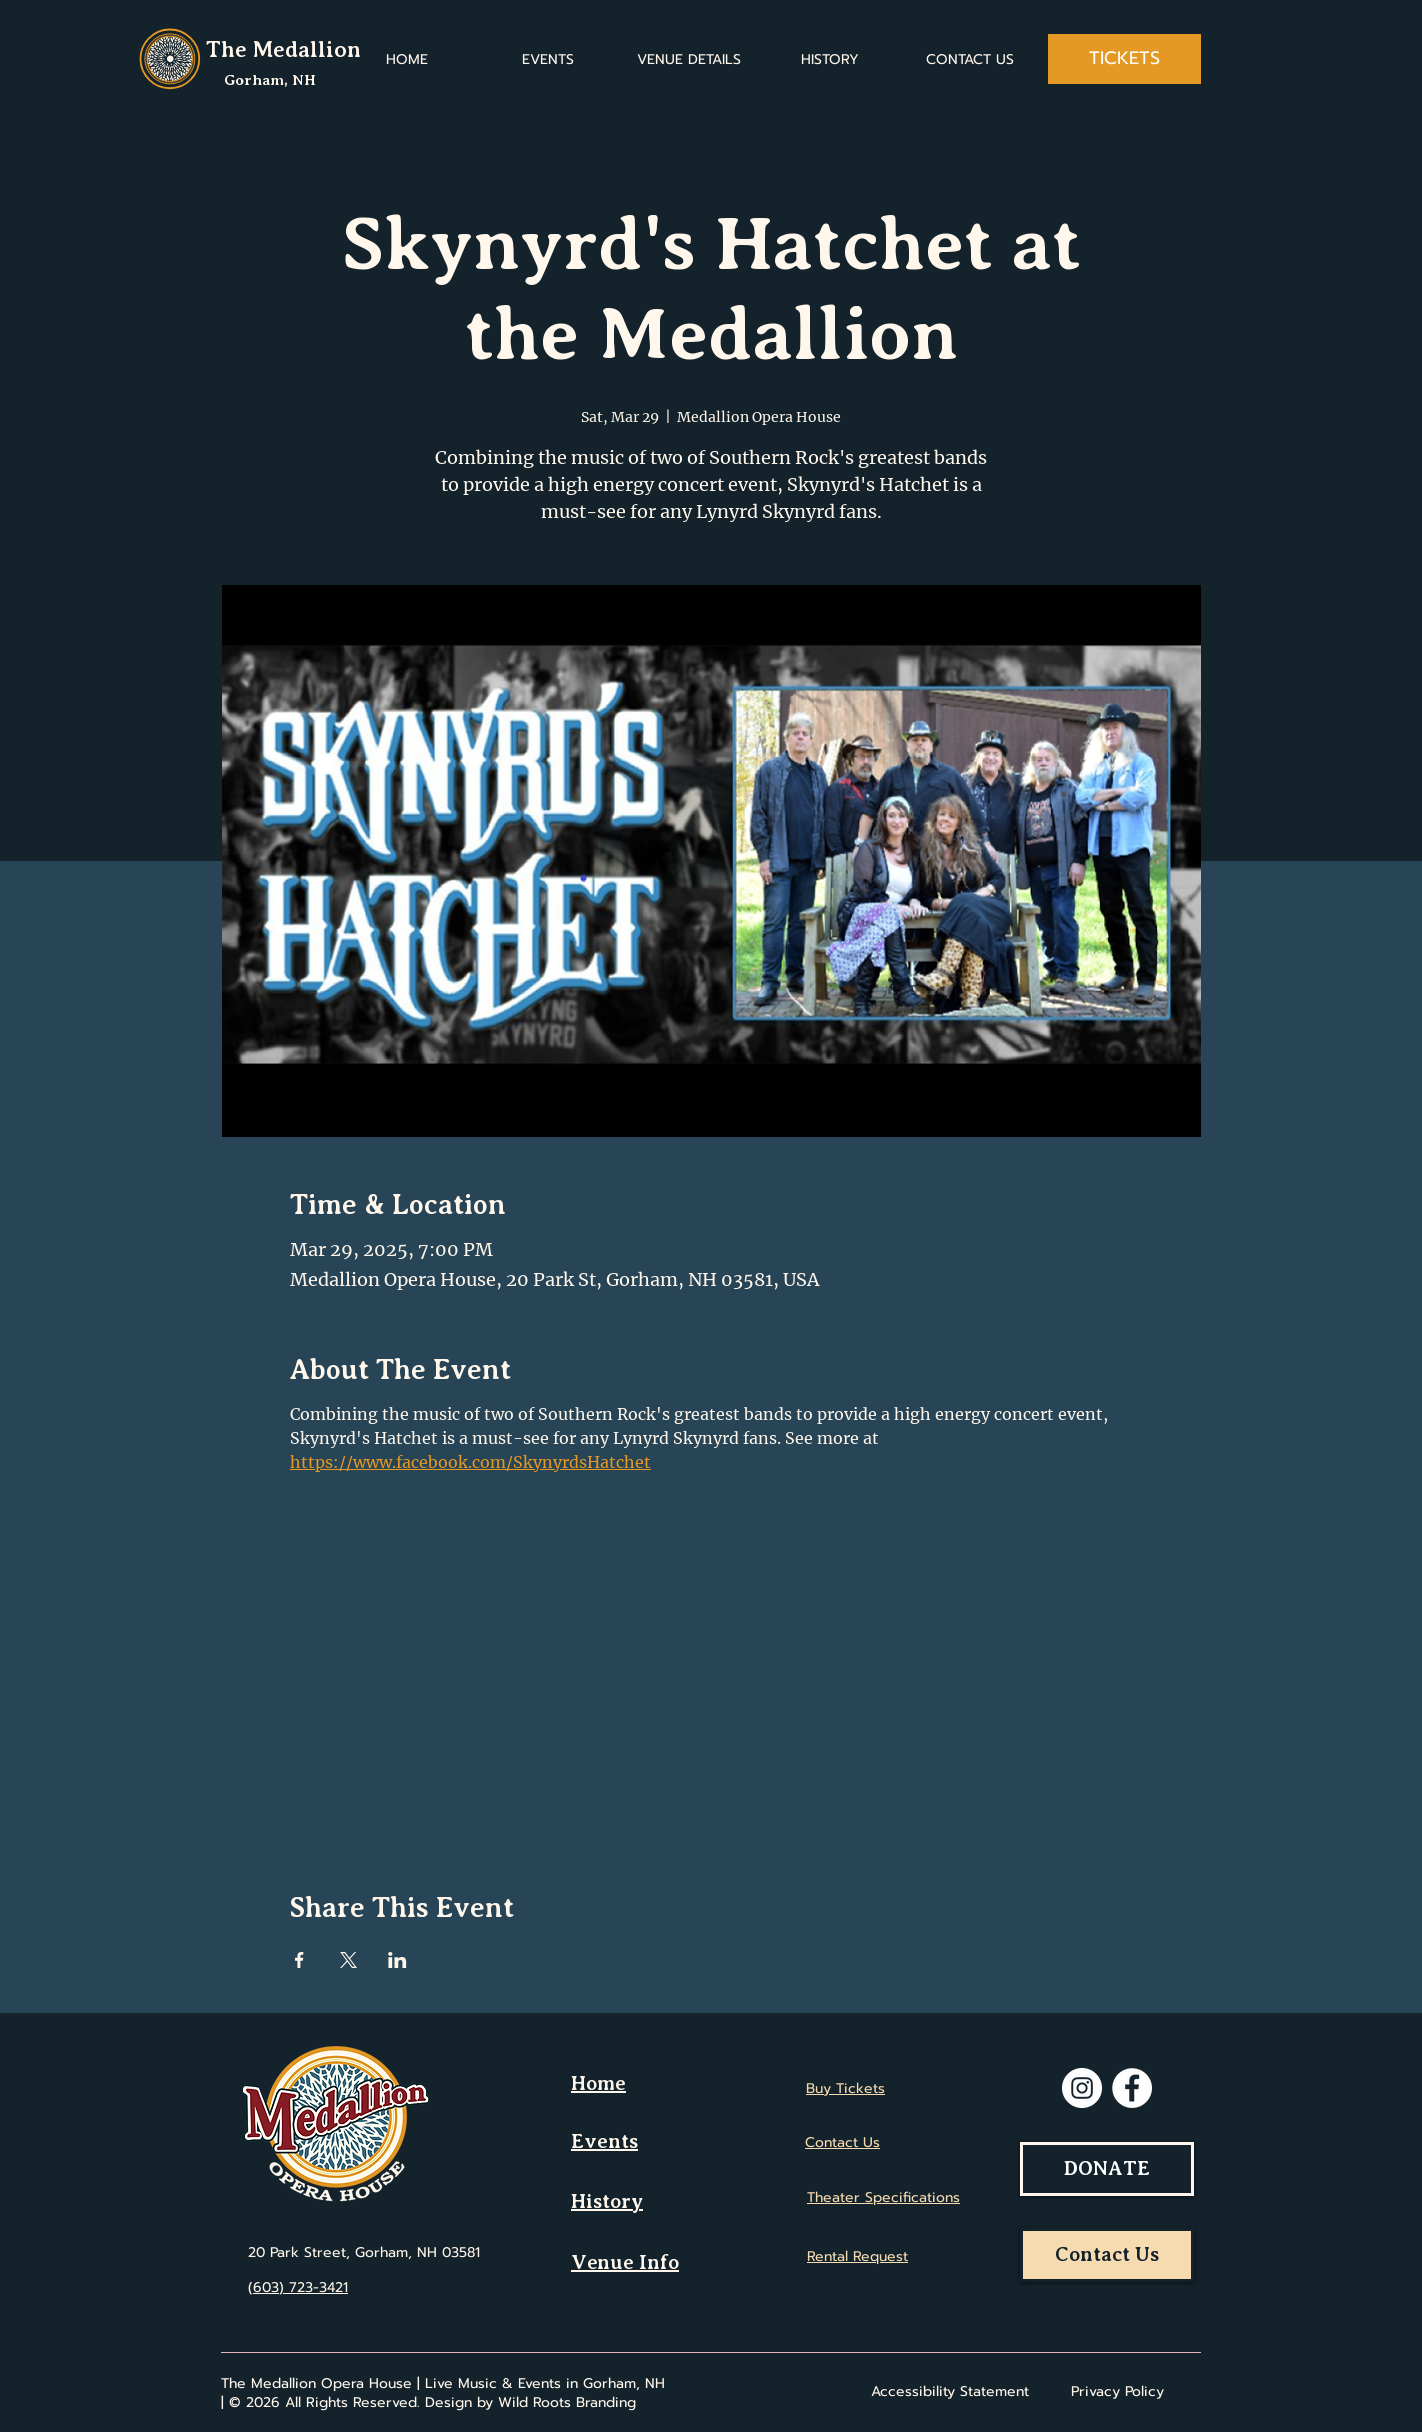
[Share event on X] (348, 1960)
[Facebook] (1132, 2088)
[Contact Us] (1107, 2255)
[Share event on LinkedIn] (397, 1960)
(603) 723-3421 (298, 2287)
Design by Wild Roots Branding (530, 2402)
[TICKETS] (1124, 59)
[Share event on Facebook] (299, 1960)
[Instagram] (1082, 2088)
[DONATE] (1107, 2169)
